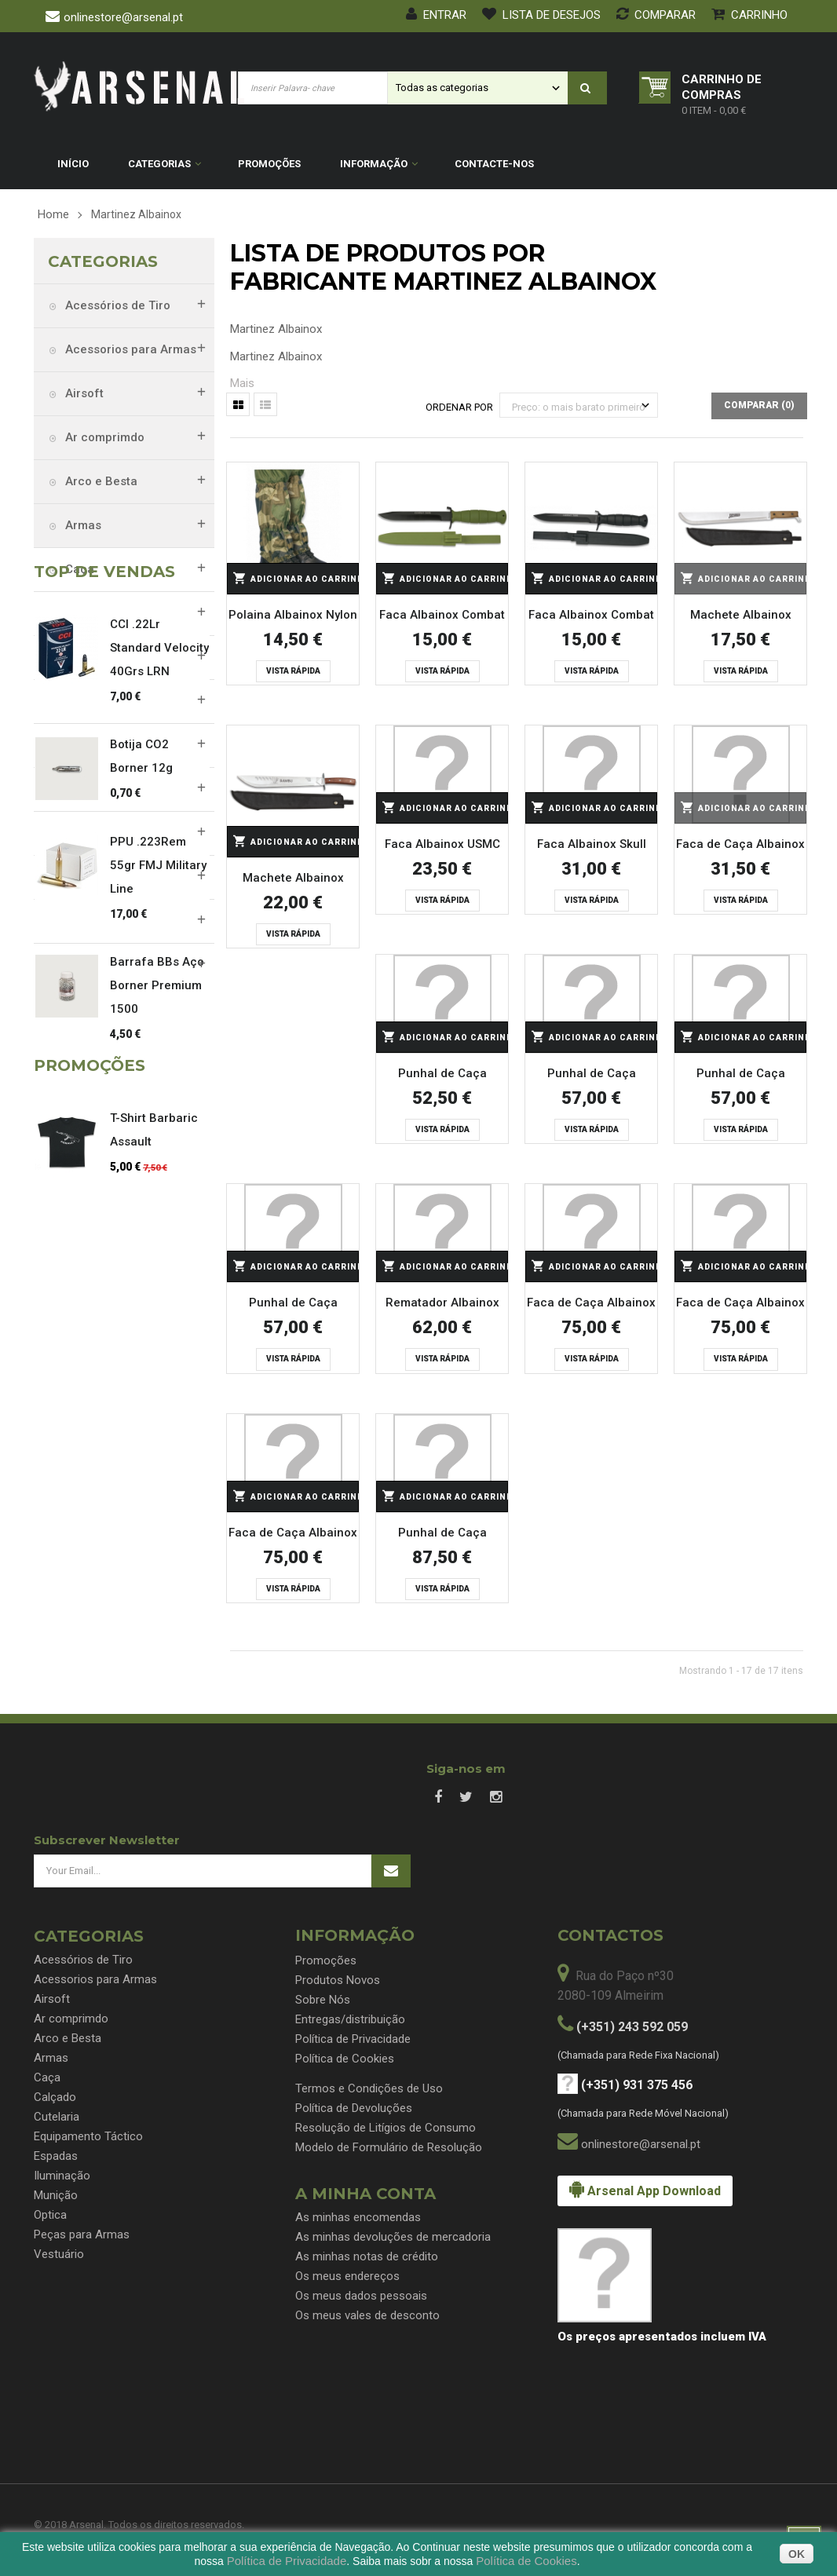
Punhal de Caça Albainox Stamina (293, 1304)
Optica (82, 877)
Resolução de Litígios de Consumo (385, 2128)
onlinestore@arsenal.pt (123, 17)
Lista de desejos (541, 15)
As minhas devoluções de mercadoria (393, 2237)
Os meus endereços (347, 2276)
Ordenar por (459, 407)
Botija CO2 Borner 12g (141, 1196)
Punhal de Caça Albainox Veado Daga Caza (442, 1535)
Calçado (86, 613)
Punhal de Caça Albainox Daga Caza (442, 1075)
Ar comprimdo (103, 437)
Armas (81, 525)
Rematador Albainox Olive (442, 1304)
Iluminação (94, 789)
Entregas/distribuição (350, 2019)
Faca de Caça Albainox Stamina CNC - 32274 (740, 846)
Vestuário (90, 965)
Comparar (656, 15)
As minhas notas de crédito (366, 2256)
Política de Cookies (344, 2059)
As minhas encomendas (358, 2217)
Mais (242, 383)
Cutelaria (89, 657)
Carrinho (749, 15)
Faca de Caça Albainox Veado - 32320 (292, 1535)
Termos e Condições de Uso (369, 2088)
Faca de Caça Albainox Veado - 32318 (591, 1304)
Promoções (325, 1960)
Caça (78, 569)
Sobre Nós (322, 2000)
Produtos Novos (337, 1980)
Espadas (87, 745)
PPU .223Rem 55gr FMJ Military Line (158, 1305)
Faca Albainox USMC (442, 844)
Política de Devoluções (353, 2108)
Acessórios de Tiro (116, 305)
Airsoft (83, 393)
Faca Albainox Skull (591, 844)
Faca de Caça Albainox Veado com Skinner (740, 1304)
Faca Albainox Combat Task (591, 617)
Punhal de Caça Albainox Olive (591, 1075)
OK (796, 2554)
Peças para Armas (115, 921)
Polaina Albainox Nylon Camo (292, 617)
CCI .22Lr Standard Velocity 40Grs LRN (159, 1087)
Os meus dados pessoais (361, 2296)
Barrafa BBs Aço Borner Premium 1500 (157, 1425)
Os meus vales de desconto (367, 2315)
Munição (88, 833)
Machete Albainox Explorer (740, 617)
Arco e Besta (99, 481)
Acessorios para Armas (129, 349)
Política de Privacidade (353, 2039)
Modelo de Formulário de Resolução (388, 2147)
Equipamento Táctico (122, 701)
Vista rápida (293, 671)
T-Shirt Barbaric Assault (154, 1587)
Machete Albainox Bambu (293, 880)
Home (53, 214)
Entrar (436, 15)
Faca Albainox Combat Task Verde (442, 617)
